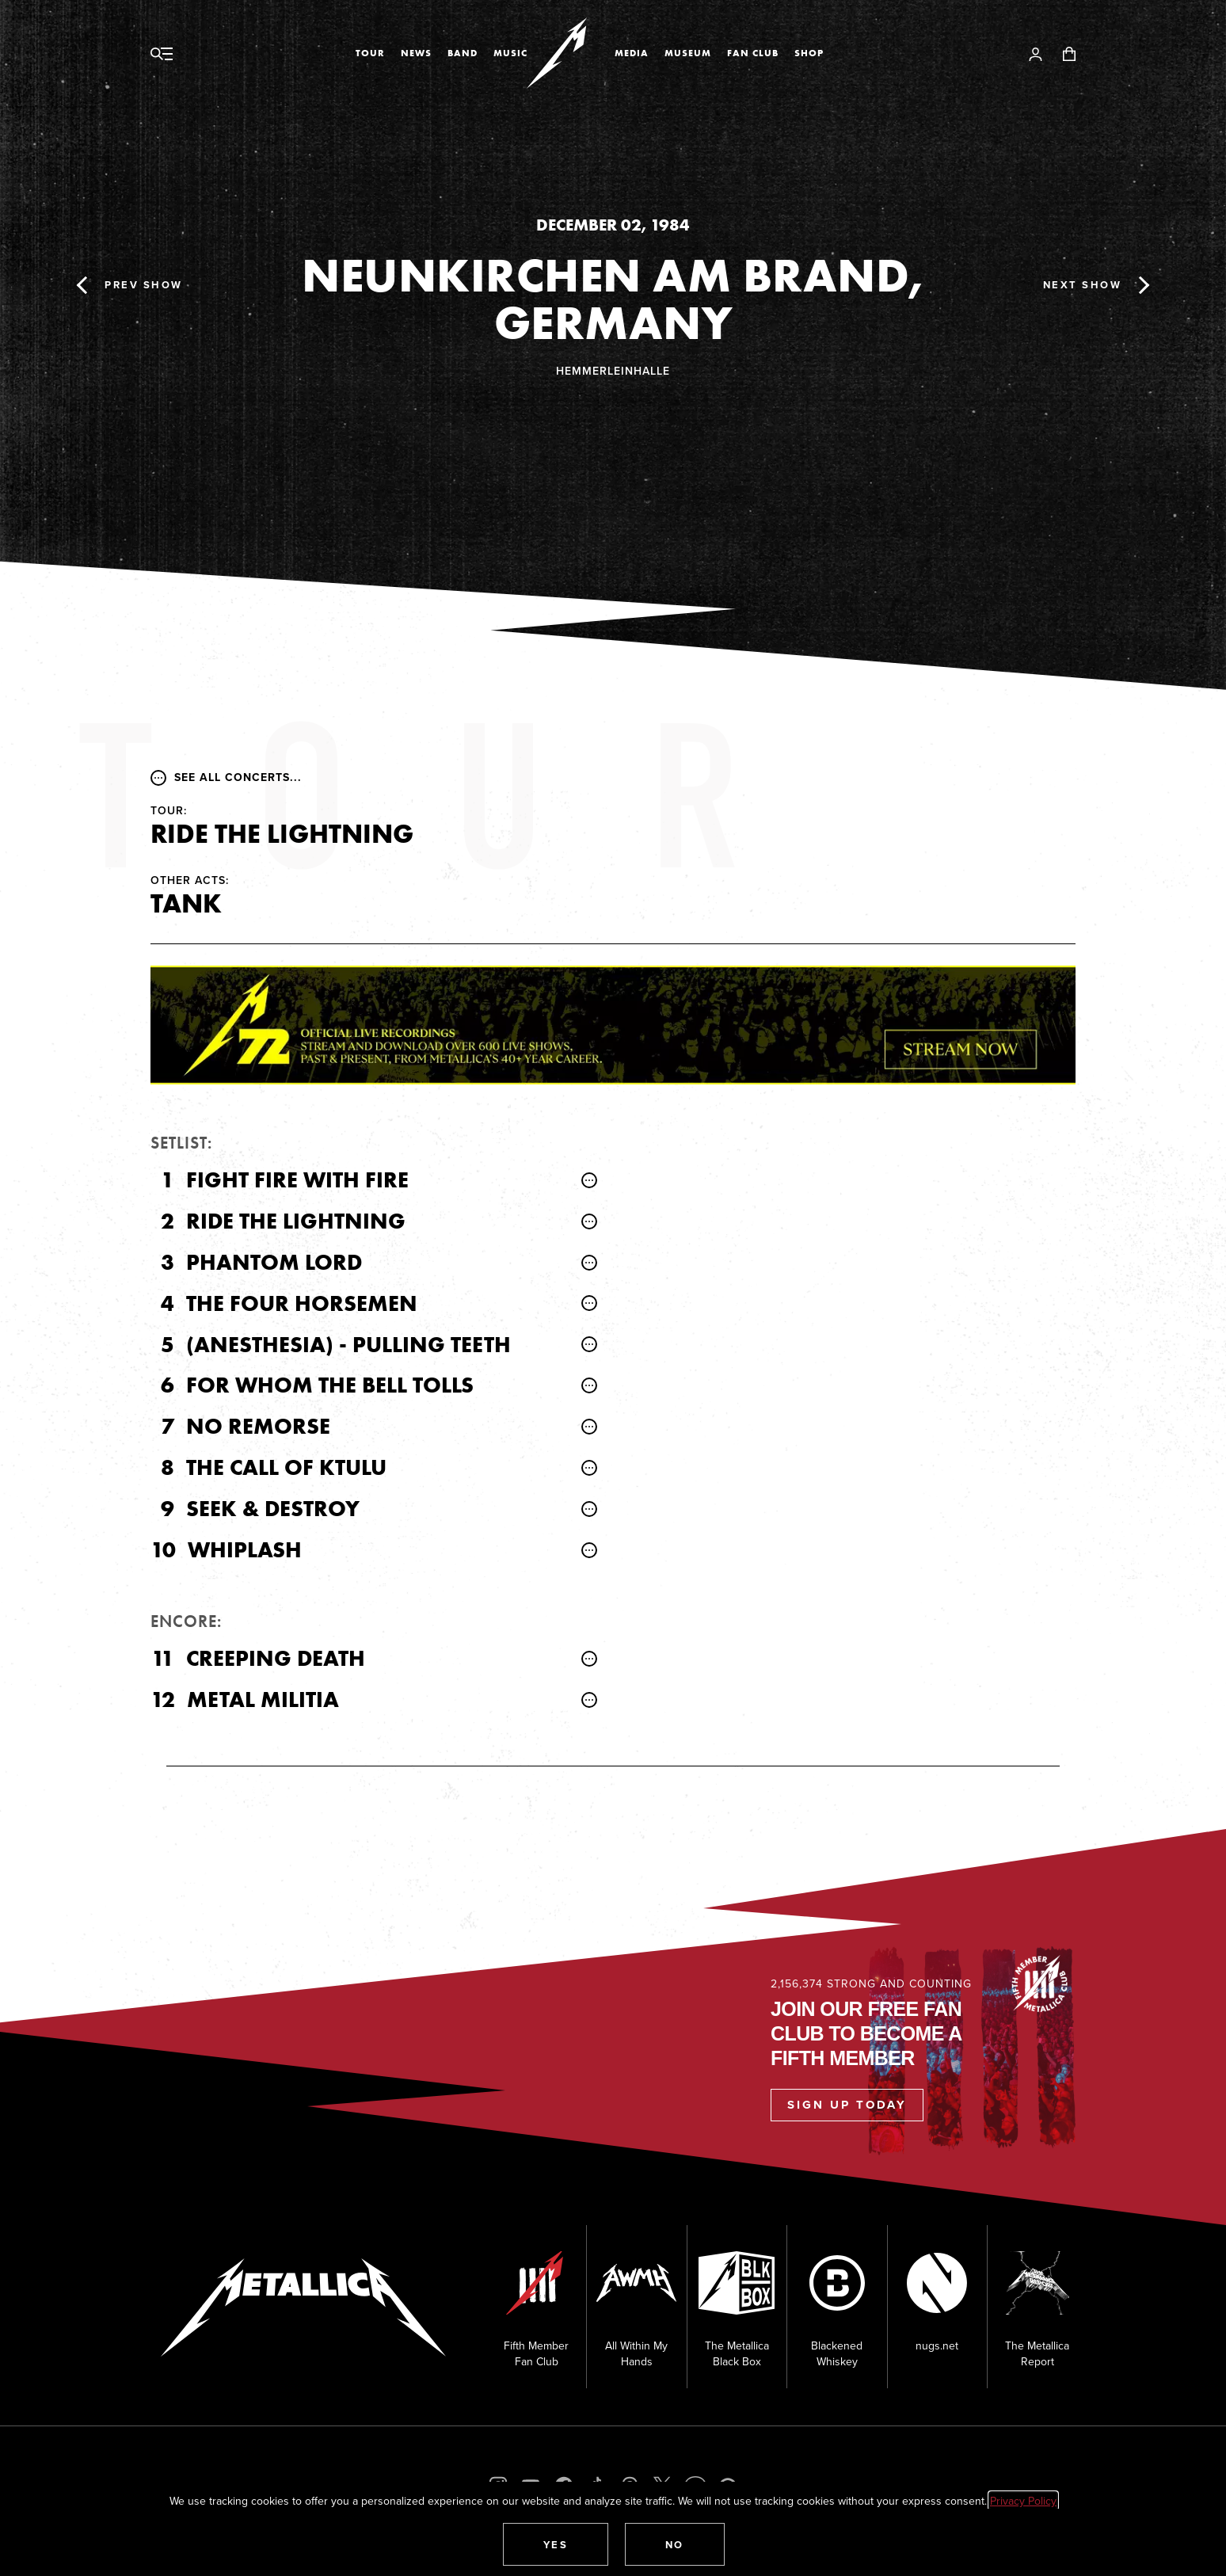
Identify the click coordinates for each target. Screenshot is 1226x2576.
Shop (809, 53)
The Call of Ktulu (286, 1467)
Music (510, 53)
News (416, 53)
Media (632, 53)
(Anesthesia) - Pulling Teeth (348, 1344)
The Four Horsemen (301, 1303)
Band (462, 53)
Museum (687, 53)
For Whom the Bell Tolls (330, 1385)
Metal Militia (263, 1699)
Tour (370, 53)
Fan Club (753, 53)
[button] (556, 2544)
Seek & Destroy (273, 1508)
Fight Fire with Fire (297, 1180)
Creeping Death (275, 1658)
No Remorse (258, 1426)
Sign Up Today (847, 2104)
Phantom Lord (274, 1262)
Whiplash (245, 1550)
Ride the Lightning (295, 1221)
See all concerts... (226, 777)
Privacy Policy (1023, 2501)
